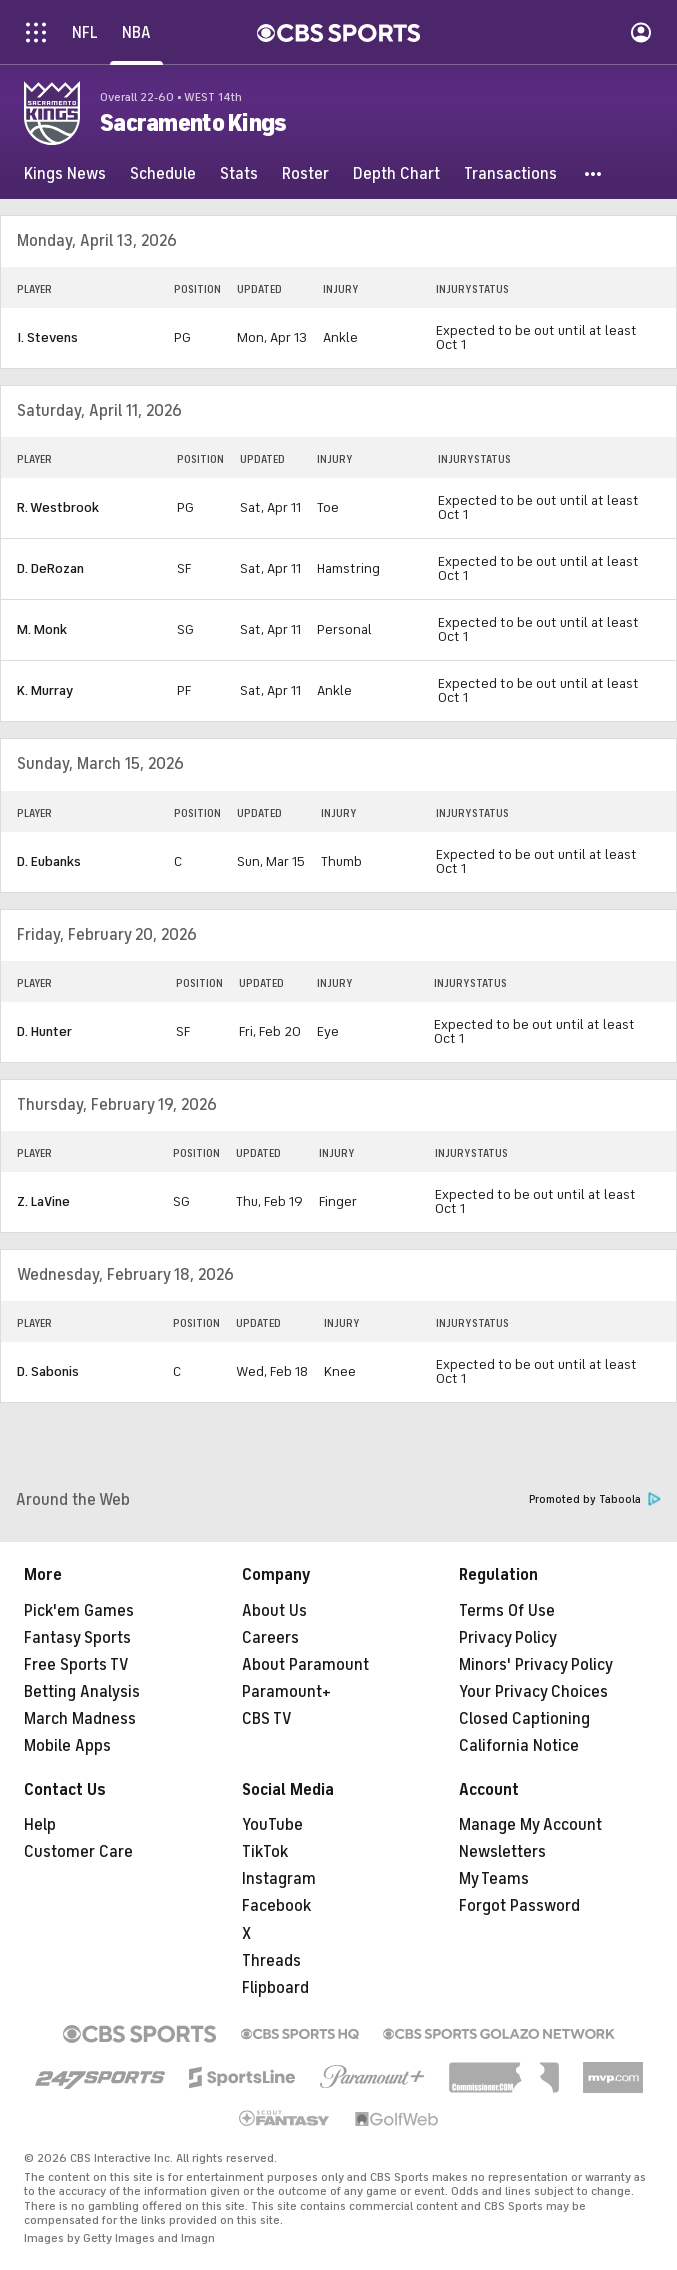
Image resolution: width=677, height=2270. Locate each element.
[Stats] (239, 174)
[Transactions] (510, 174)
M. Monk (42, 629)
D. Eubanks (49, 861)
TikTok (265, 1852)
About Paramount (305, 1665)
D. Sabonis (48, 1371)
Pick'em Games (79, 1611)
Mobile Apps (67, 1746)
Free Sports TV (76, 1665)
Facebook (276, 1906)
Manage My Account (530, 1825)
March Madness (80, 1719)
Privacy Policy (508, 1638)
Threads (271, 1961)
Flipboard (275, 1988)
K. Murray (45, 690)
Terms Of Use (507, 1611)
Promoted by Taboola (595, 1499)
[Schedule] (163, 174)
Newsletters (502, 1852)
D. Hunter (44, 1031)
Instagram (279, 1879)
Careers (270, 1638)
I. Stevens (47, 337)
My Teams (494, 1879)
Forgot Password (519, 1906)
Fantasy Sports (77, 1638)
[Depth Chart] (396, 174)
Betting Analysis (82, 1692)
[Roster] (305, 174)
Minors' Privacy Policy (536, 1665)
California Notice (519, 1746)
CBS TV (267, 1719)
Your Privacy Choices (533, 1692)
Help (40, 1825)
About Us (274, 1611)
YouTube (272, 1825)
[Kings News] (65, 174)
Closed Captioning (524, 1719)
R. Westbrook (58, 507)
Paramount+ (286, 1692)
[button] (594, 174)
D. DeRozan (50, 568)
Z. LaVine (43, 1201)
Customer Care (78, 1852)
